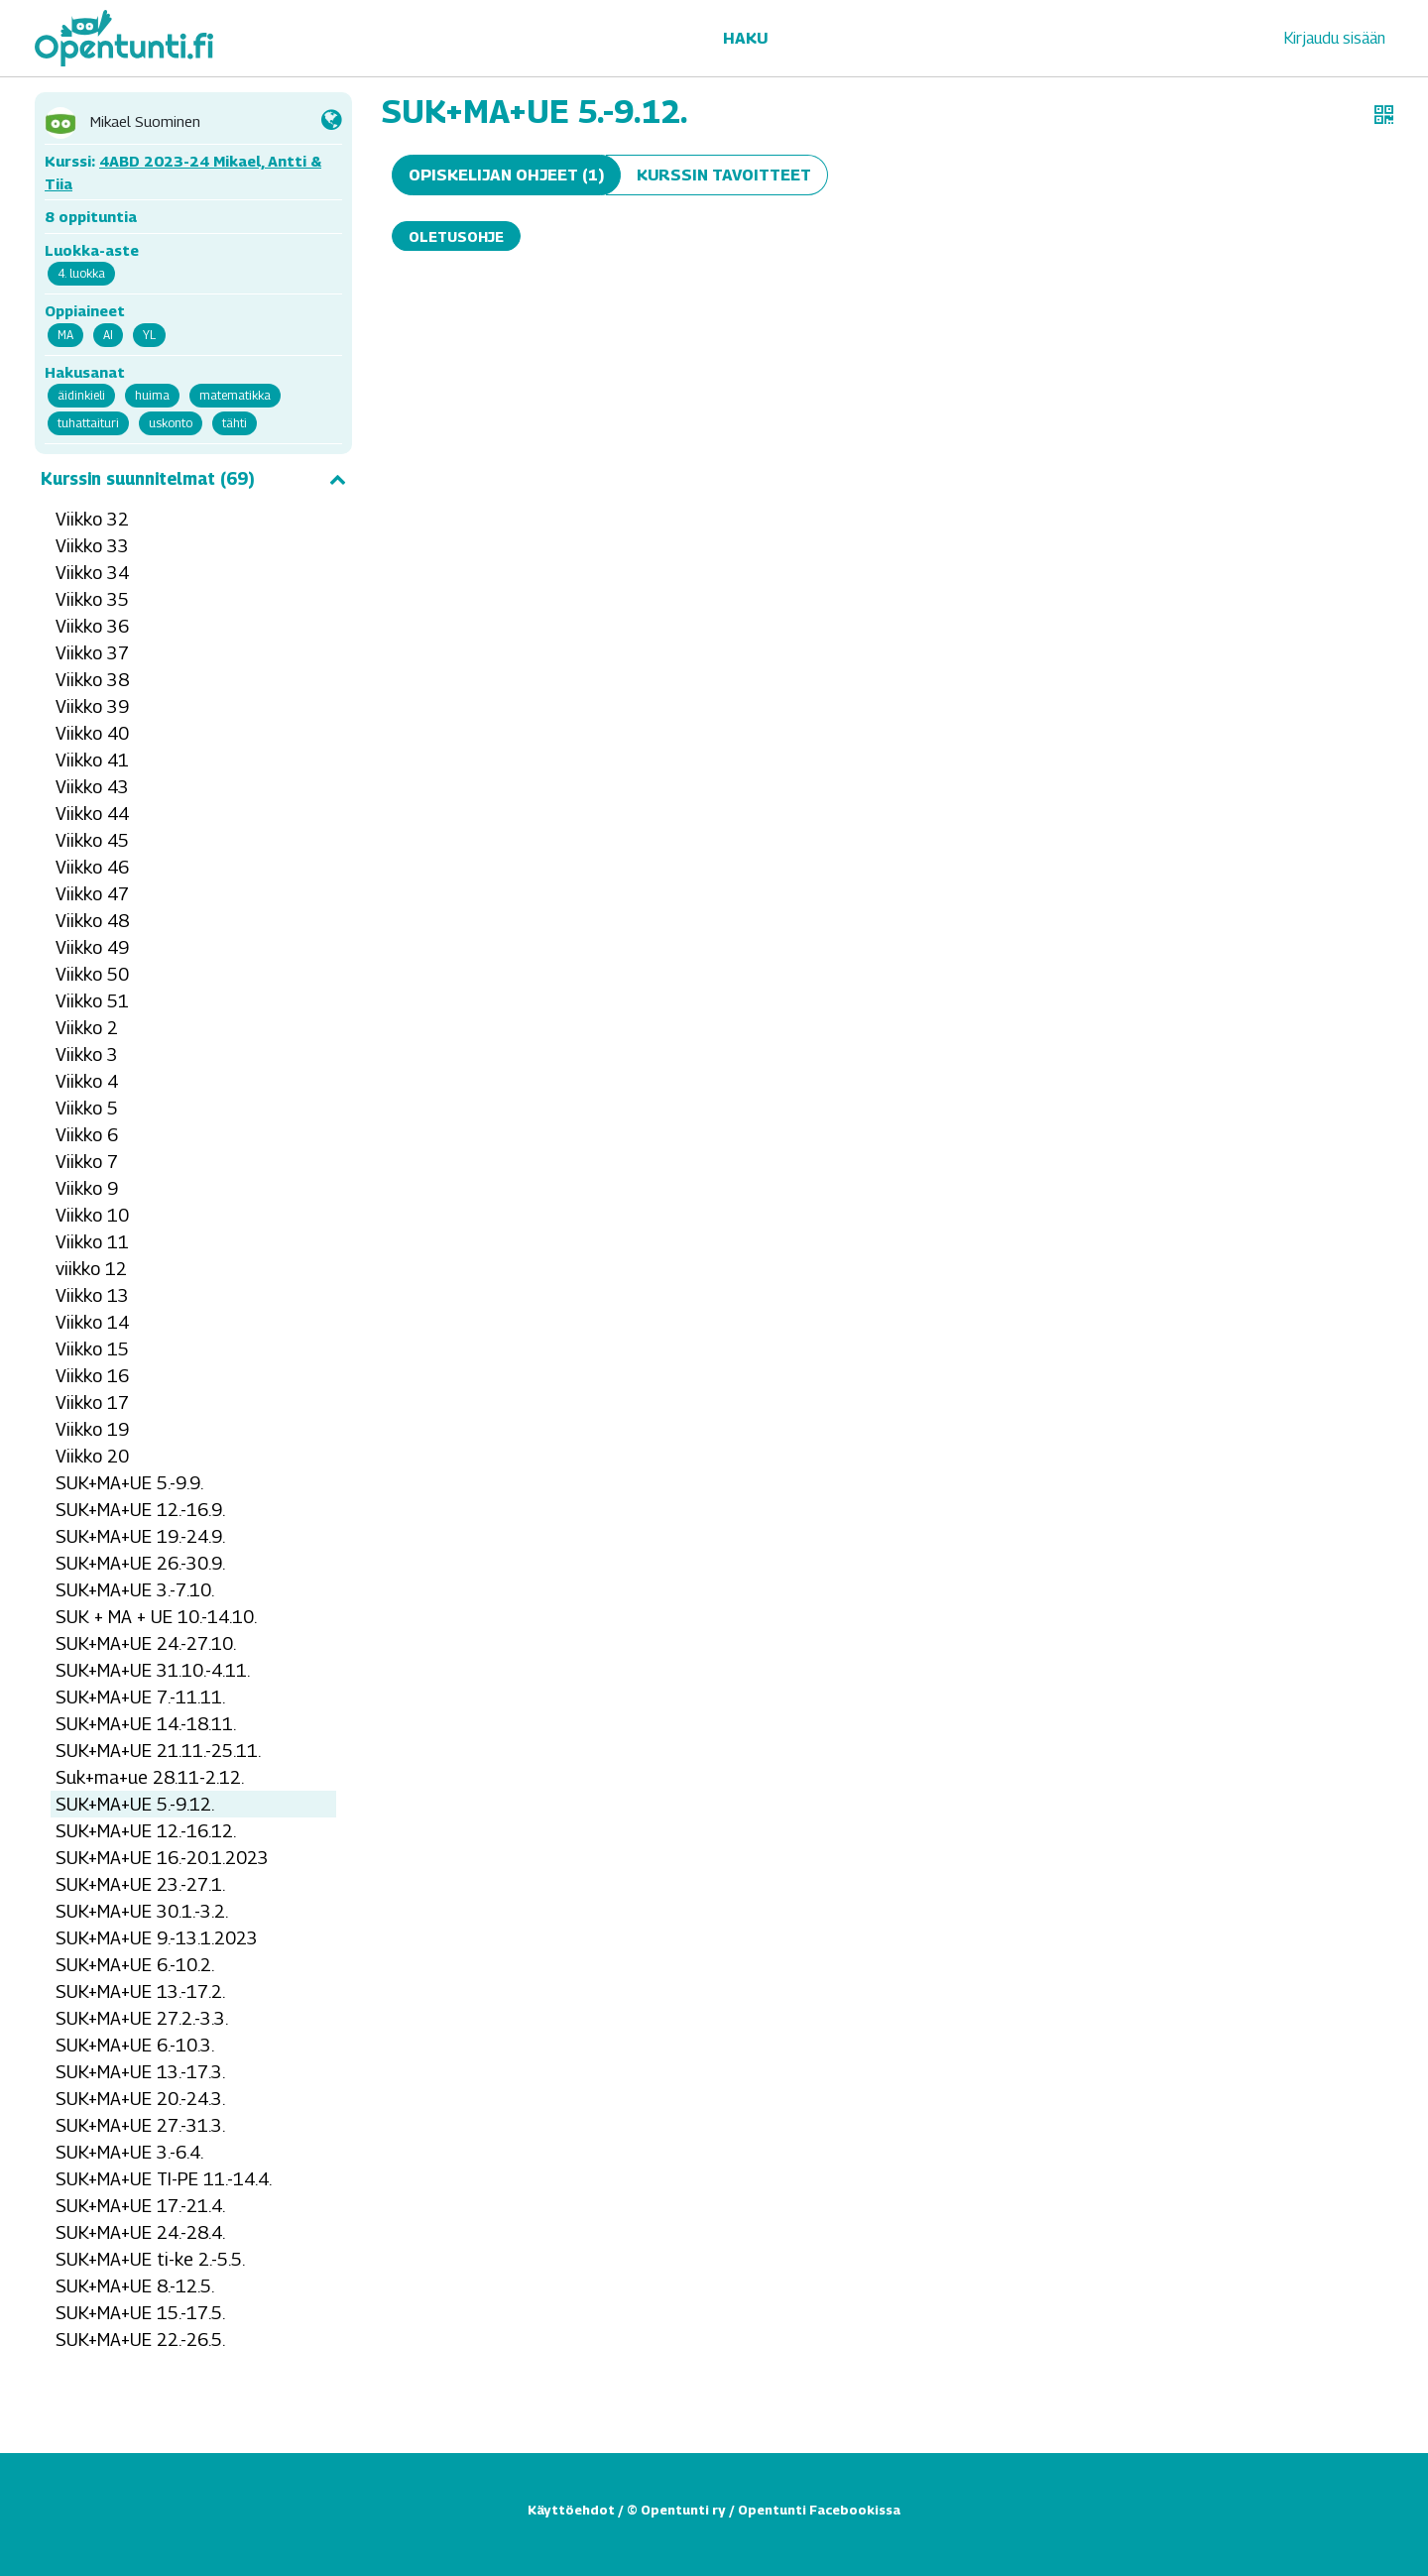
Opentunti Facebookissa (819, 2509)
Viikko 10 (92, 1215)
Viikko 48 (92, 920)
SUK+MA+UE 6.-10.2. (135, 1964)
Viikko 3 (87, 1054)
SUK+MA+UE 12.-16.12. (146, 1830)
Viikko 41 (92, 760)
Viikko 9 (87, 1188)
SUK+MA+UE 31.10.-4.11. (153, 1670)
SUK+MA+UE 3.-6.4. (129, 2152)
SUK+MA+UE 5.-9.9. (129, 1482)
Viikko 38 (92, 679)
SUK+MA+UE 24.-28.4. (140, 2232)
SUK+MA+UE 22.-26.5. (140, 2339)
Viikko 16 (92, 1375)
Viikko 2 (87, 1027)
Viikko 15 (92, 1349)
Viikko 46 (92, 867)
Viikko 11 (92, 1241)
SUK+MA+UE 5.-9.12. (135, 1804)
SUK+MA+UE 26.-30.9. (140, 1563)
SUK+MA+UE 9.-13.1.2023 (157, 1938)
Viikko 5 (87, 1108)
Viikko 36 (92, 626)
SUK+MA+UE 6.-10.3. (135, 2045)
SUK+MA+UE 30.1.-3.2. (142, 1911)
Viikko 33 (92, 545)
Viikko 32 (92, 519)
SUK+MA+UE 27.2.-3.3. (142, 2018)
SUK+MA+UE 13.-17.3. (140, 2071)
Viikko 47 (92, 893)
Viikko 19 (92, 1429)
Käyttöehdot (571, 2509)
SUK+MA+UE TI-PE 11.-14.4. (164, 2178)
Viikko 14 (92, 1322)
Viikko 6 (87, 1134)
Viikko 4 (87, 1081)
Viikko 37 (92, 653)
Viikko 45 (92, 840)
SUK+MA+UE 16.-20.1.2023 (162, 1857)
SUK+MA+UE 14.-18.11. (146, 1723)
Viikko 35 (92, 599)
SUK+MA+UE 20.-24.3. (140, 2098)
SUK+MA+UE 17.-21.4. (140, 2205)
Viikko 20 (92, 1456)
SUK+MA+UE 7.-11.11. (140, 1697)
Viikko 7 (87, 1161)
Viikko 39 (92, 706)
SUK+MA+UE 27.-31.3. (140, 2125)
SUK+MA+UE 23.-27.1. (140, 1884)
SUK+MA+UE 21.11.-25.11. (158, 1750)
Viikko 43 (92, 786)
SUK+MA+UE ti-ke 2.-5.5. (150, 2259)
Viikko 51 (92, 1001)
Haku (745, 38)
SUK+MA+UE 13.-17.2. (140, 1991)
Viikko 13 (92, 1295)
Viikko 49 (92, 947)
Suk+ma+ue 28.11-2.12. (150, 1777)
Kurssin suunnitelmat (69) (193, 479)
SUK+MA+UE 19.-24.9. (140, 1536)
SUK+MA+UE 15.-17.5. (140, 2312)
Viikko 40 (92, 733)
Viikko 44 (92, 813)
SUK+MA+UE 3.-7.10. (135, 1590)
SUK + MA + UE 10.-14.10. (156, 1616)
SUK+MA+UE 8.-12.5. (135, 2286)
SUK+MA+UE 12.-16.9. (140, 1509)
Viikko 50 (92, 974)
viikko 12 (91, 1268)
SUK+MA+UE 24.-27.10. (146, 1643)
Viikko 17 (92, 1402)
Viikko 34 (92, 572)
